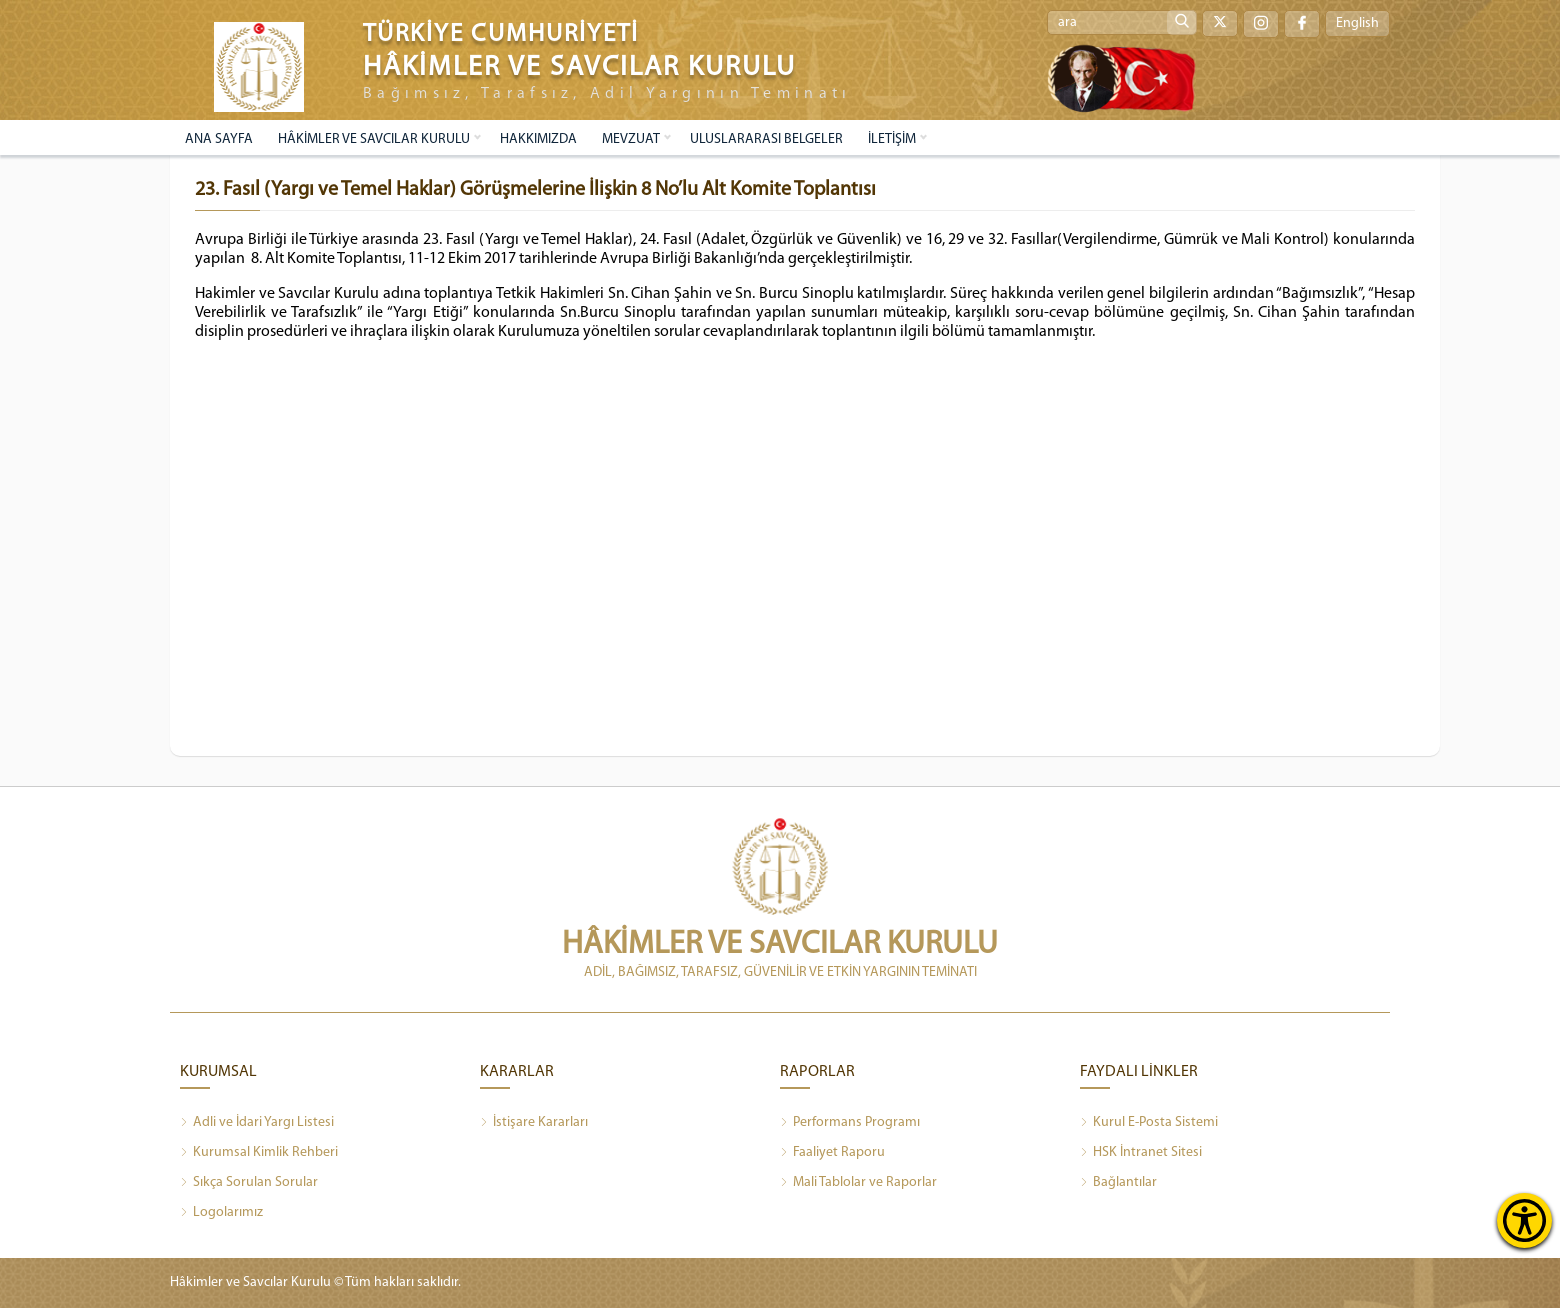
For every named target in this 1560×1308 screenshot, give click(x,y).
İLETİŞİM (892, 139)
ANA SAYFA (219, 139)
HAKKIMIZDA (538, 139)
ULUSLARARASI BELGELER (766, 139)
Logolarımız (221, 1213)
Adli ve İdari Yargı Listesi (257, 1123)
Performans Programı (850, 1123)
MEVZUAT (631, 139)
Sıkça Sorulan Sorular (249, 1183)
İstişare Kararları (534, 1123)
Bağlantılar (1118, 1183)
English (1357, 23)
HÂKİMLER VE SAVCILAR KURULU (374, 139)
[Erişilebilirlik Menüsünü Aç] (1524, 1220)
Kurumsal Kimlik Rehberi (259, 1153)
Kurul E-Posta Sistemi (1149, 1123)
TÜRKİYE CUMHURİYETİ (501, 34)
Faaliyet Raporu (832, 1153)
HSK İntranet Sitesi (1141, 1153)
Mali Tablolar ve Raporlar (858, 1183)
